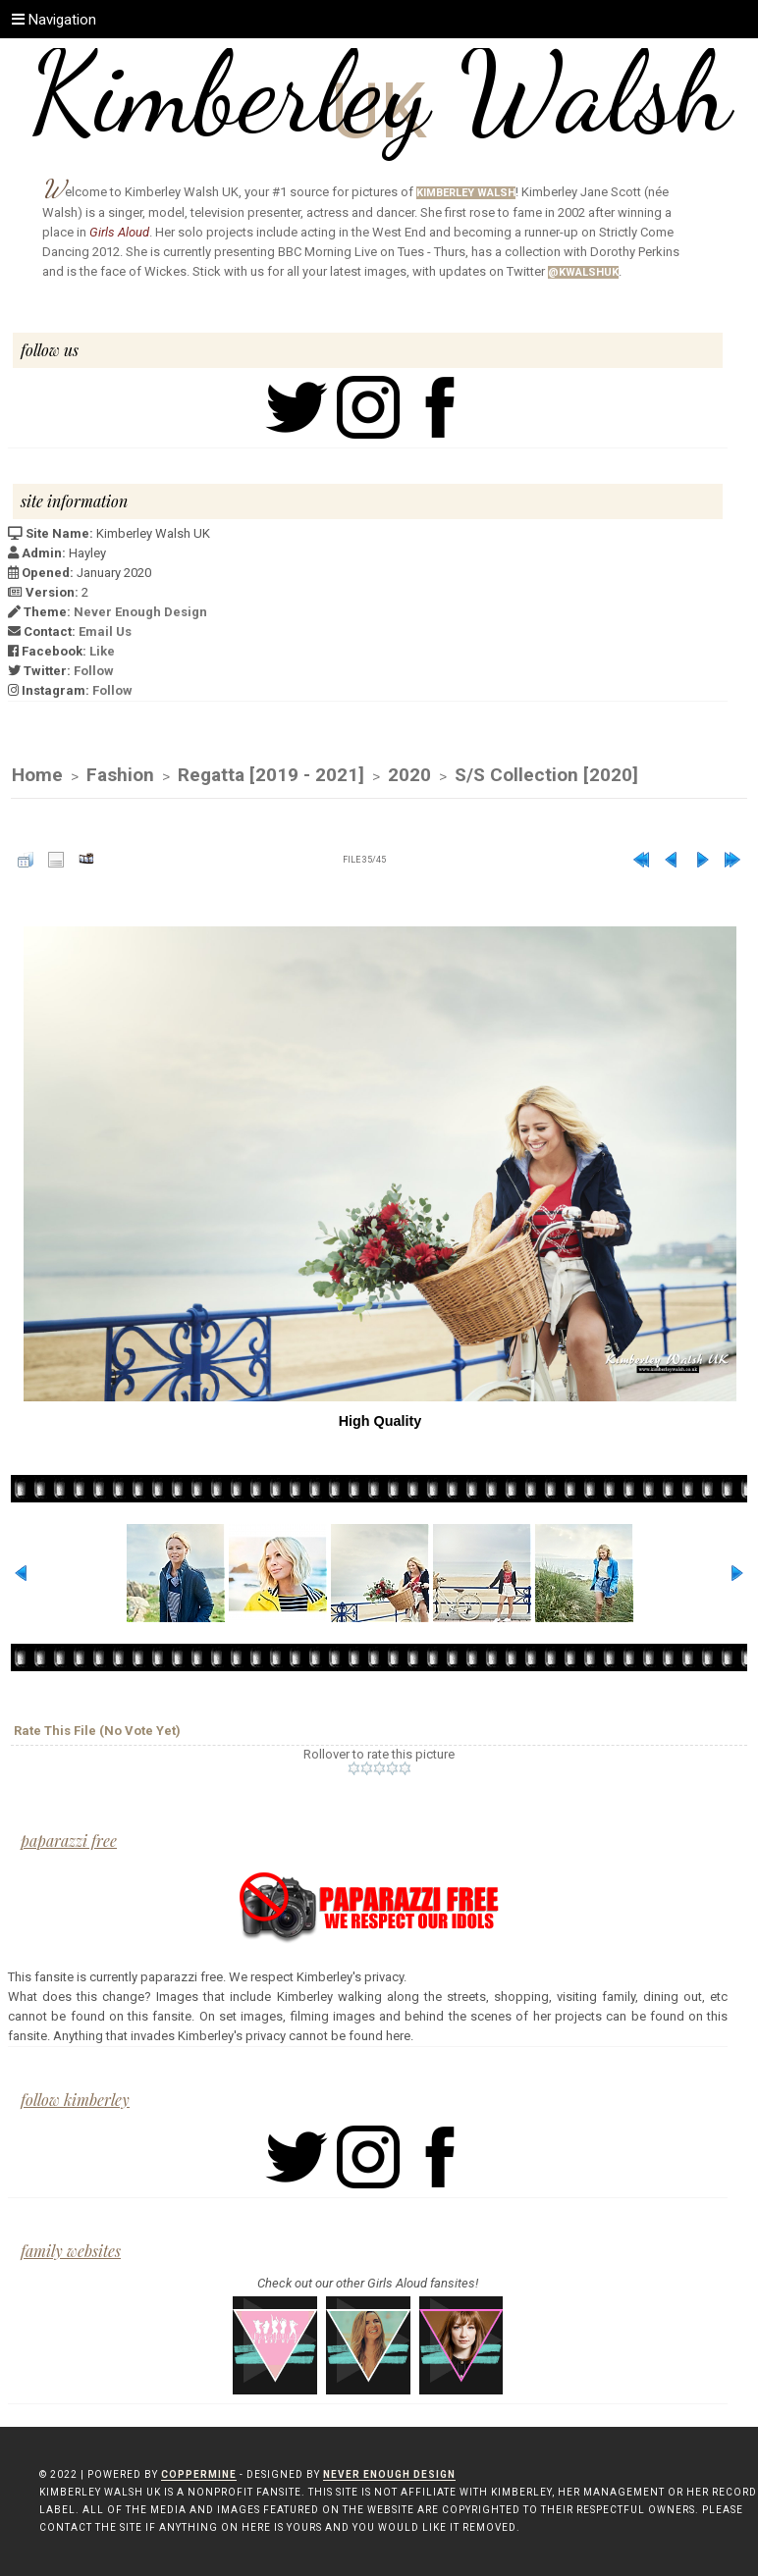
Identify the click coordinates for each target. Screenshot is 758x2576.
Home (37, 774)
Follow (94, 670)
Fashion (120, 774)
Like (102, 651)
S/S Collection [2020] (546, 774)
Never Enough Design (140, 612)
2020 (409, 774)
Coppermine (199, 2474)
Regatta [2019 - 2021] (271, 774)
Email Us (105, 631)
